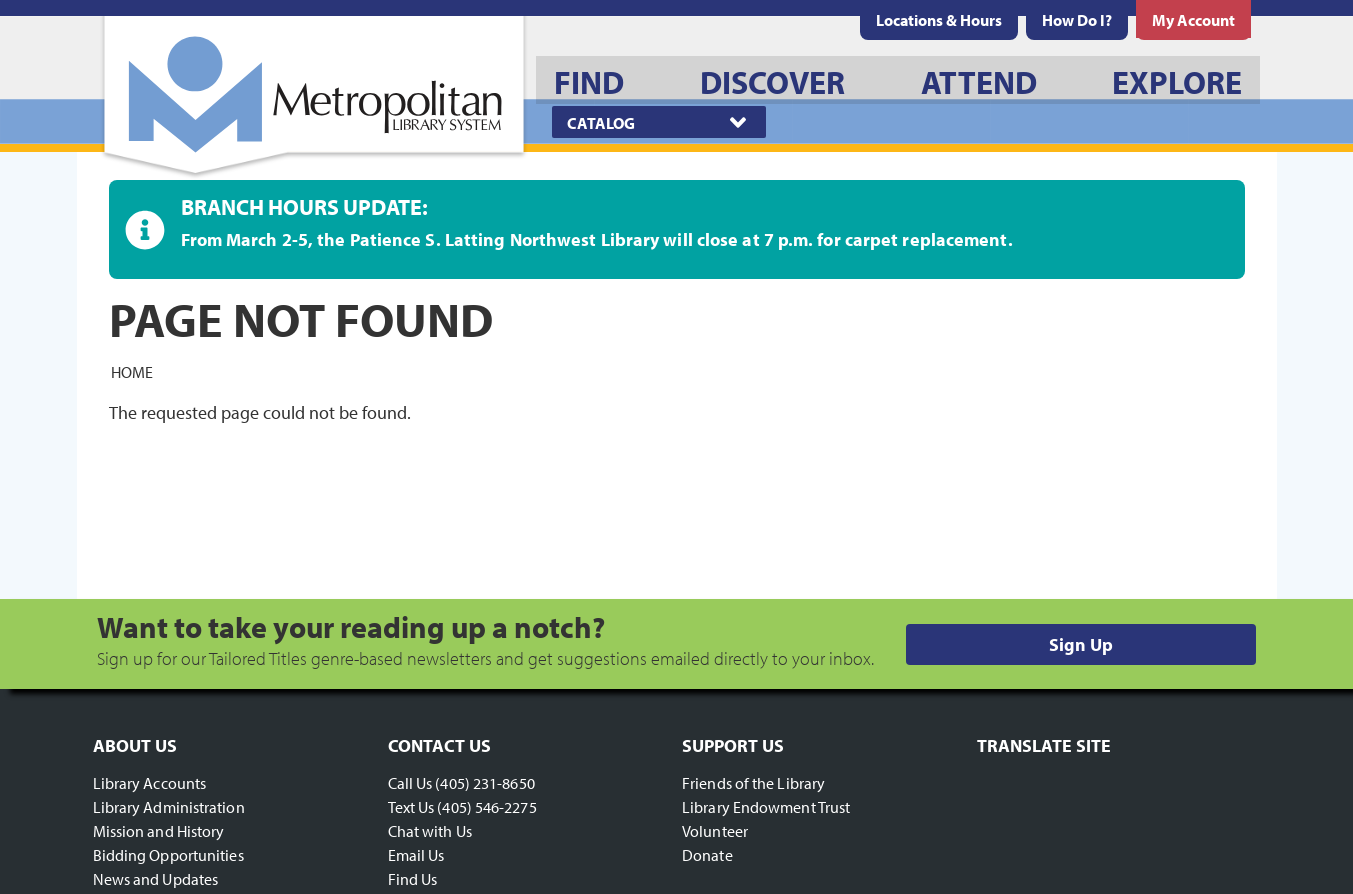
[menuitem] (939, 20)
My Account (1193, 20)
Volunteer (715, 831)
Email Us (416, 855)
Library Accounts (150, 783)
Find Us (413, 879)
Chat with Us (430, 831)
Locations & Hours (939, 20)
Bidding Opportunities (168, 855)
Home (132, 371)
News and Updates (156, 879)
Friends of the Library (753, 783)
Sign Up (1081, 644)
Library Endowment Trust (766, 807)
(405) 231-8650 (484, 783)
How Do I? (1077, 20)
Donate (707, 855)
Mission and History (159, 831)
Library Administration (169, 807)
